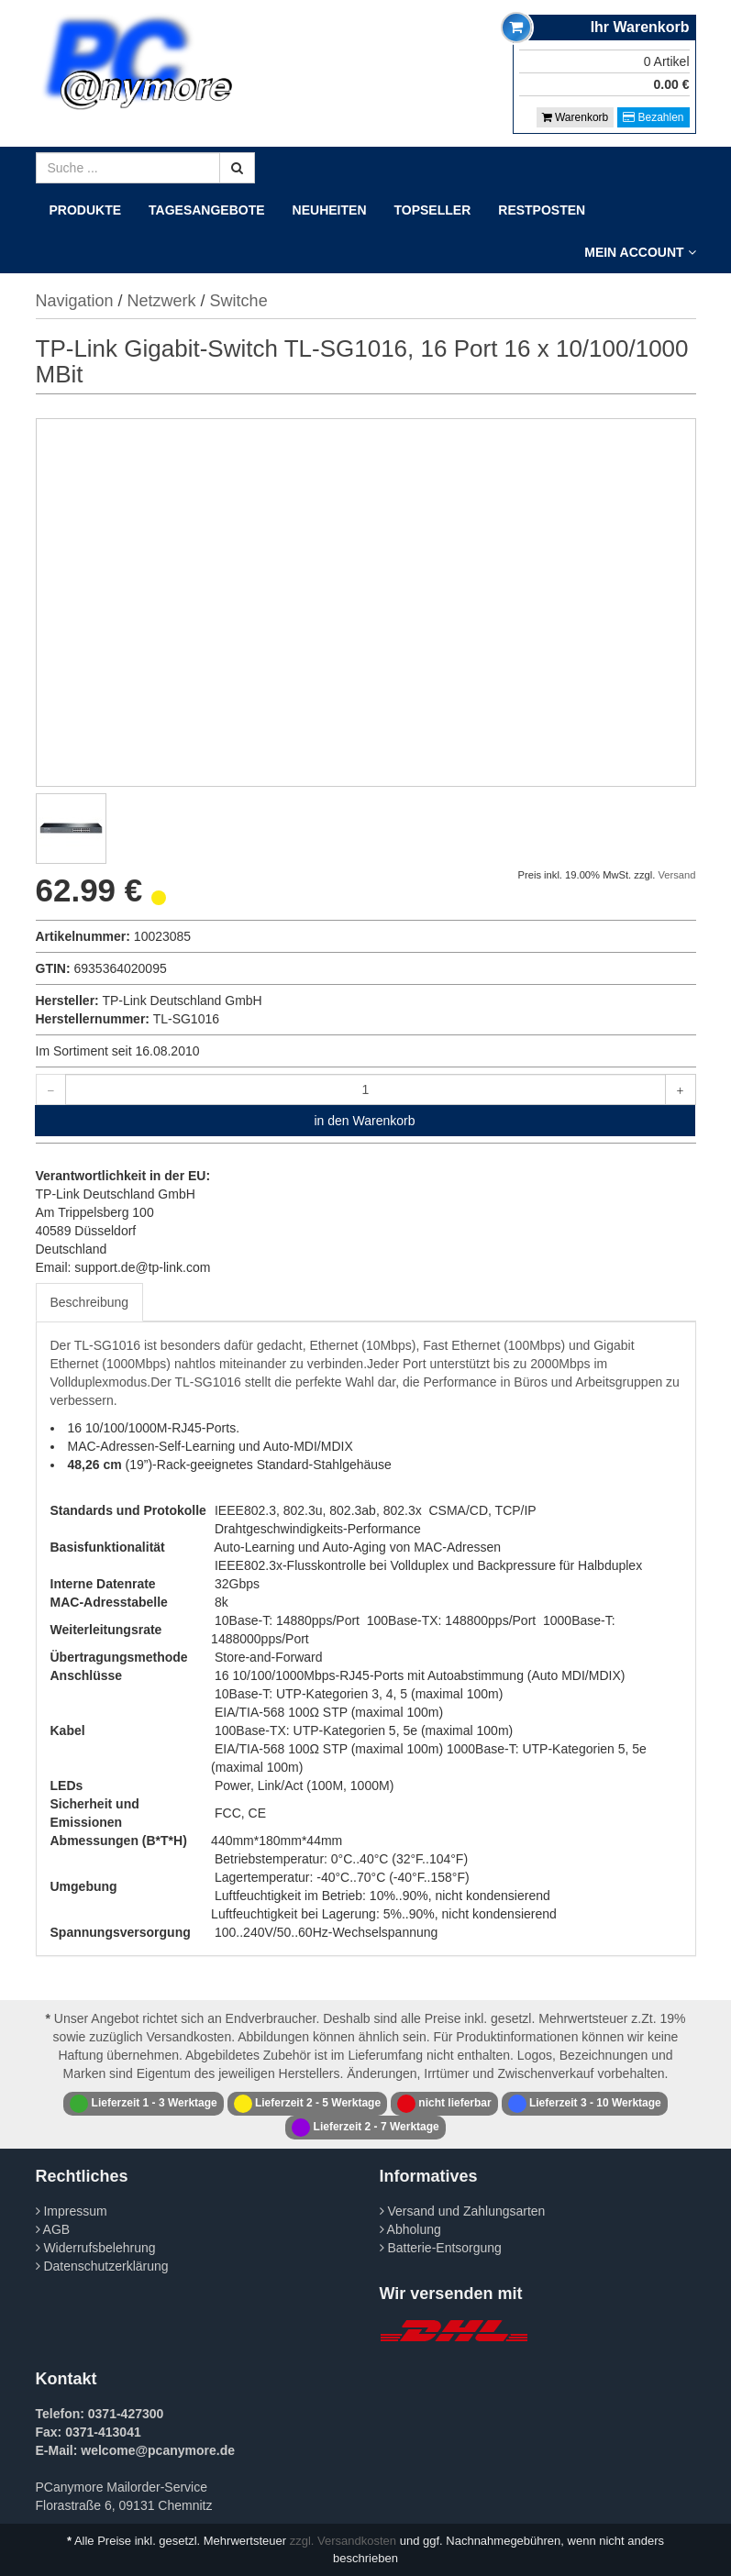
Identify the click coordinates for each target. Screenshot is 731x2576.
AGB (53, 2229)
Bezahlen (653, 117)
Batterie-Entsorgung (441, 2247)
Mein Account (639, 252)
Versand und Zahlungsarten (463, 2211)
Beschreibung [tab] (89, 1302)
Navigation (75, 301)
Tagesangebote (207, 210)
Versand (676, 874)
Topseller (432, 210)
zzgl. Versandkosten (343, 2541)
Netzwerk (161, 301)
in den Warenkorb (365, 1120)
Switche (239, 301)
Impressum (71, 2211)
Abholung (410, 2229)
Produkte (86, 210)
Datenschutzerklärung (102, 2266)
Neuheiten (330, 210)
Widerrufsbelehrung (96, 2247)
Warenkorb (575, 117)
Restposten (541, 210)
